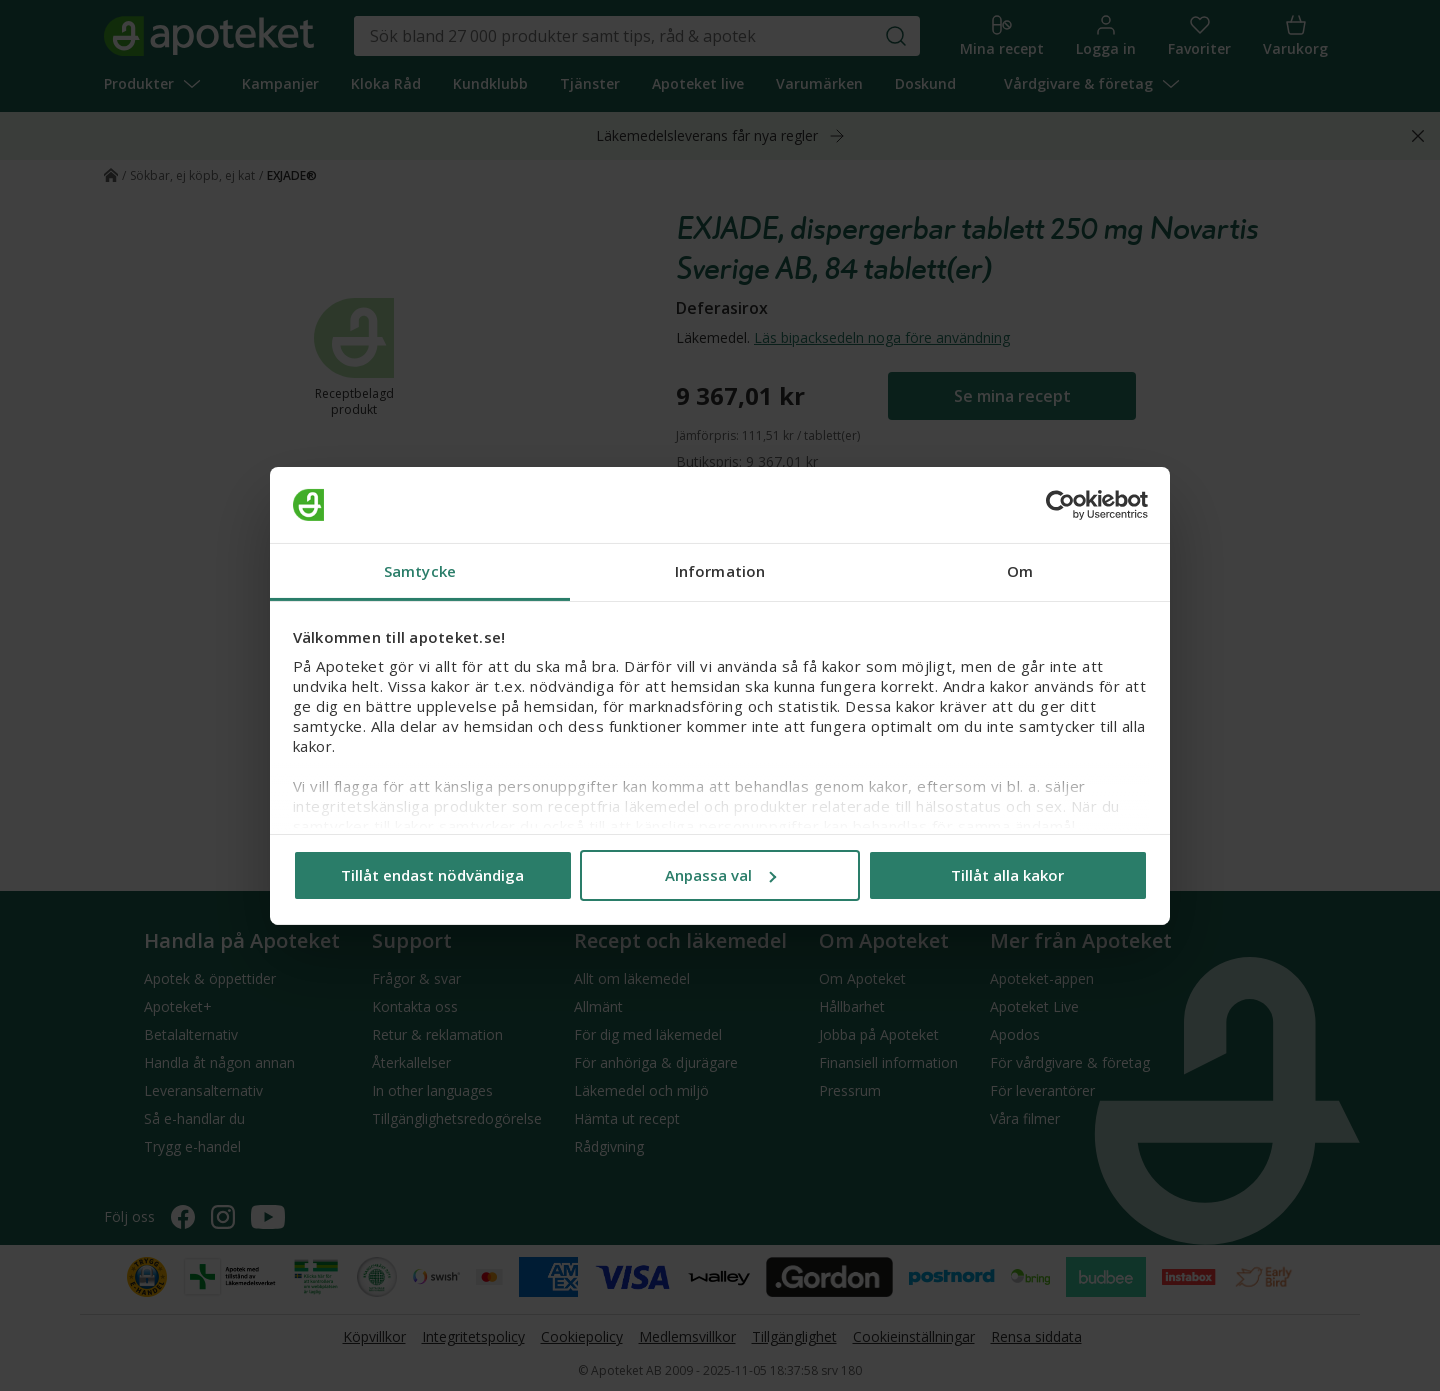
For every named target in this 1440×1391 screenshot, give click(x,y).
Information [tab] (720, 571)
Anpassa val (720, 875)
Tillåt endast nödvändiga (432, 875)
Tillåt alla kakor (1007, 875)
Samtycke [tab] (420, 571)
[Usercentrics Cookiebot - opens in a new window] (1060, 505)
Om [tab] (1020, 571)
